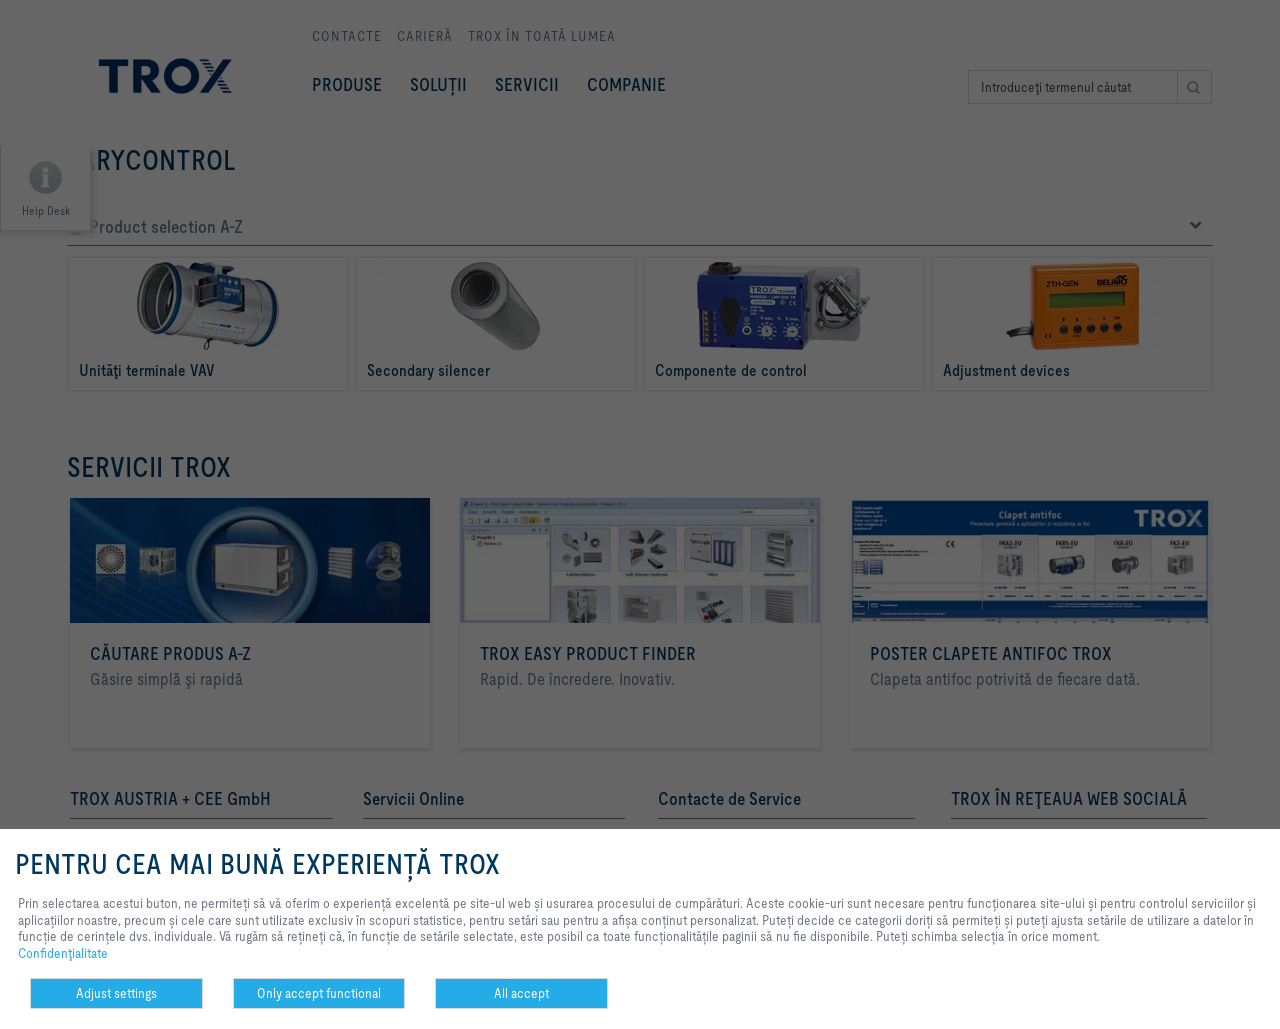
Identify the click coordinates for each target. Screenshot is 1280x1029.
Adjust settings (116, 993)
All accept (521, 993)
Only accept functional (319, 993)
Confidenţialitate (63, 953)
